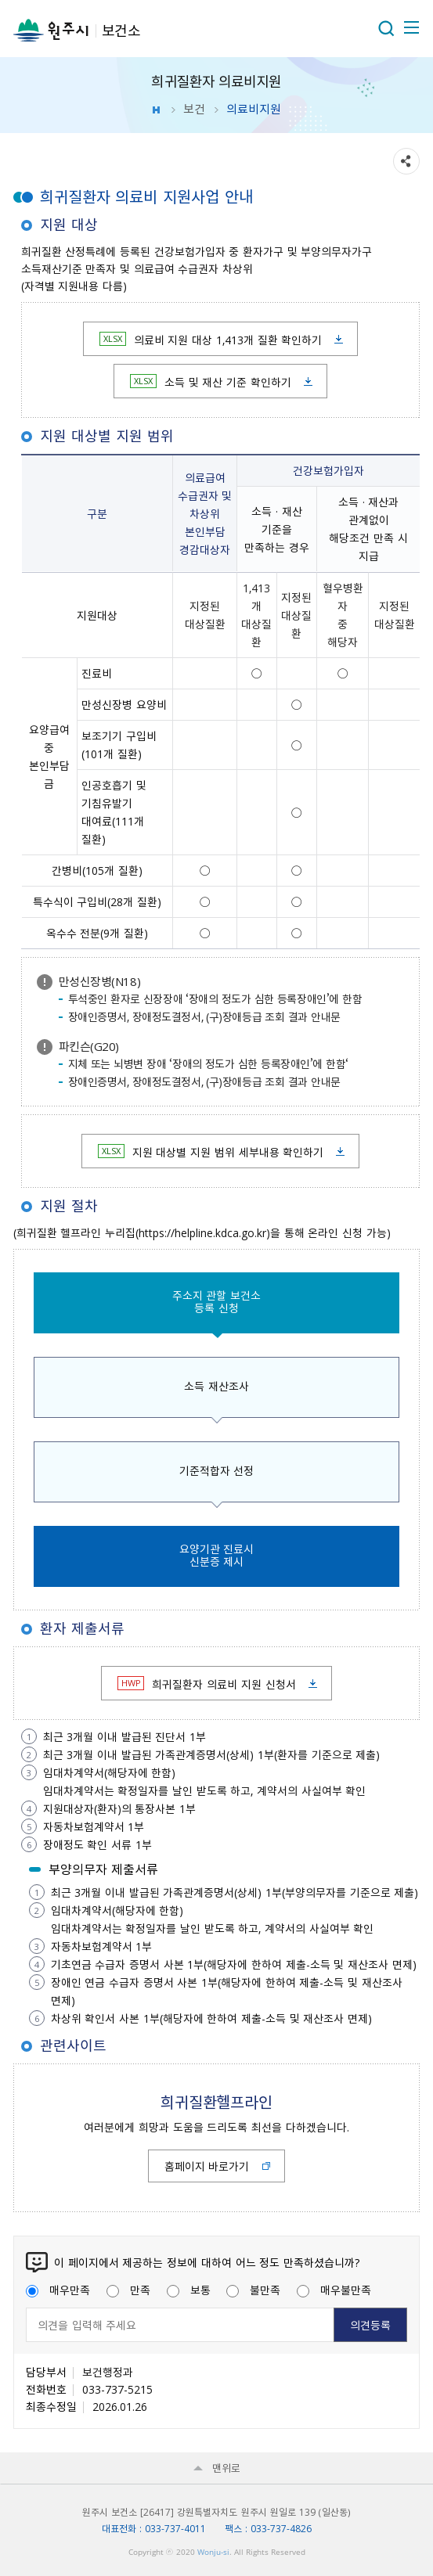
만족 (128, 2289)
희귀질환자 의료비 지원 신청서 (206, 1684)
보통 (189, 2289)
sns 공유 (406, 161)
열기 (386, 28)
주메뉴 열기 (410, 27)
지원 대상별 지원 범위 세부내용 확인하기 (210, 1152)
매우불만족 (334, 2289)
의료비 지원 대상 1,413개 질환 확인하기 (210, 339)
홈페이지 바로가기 (207, 2166)
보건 (194, 108)
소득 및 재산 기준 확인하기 (210, 382)
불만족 (253, 2289)
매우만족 (58, 2289)
